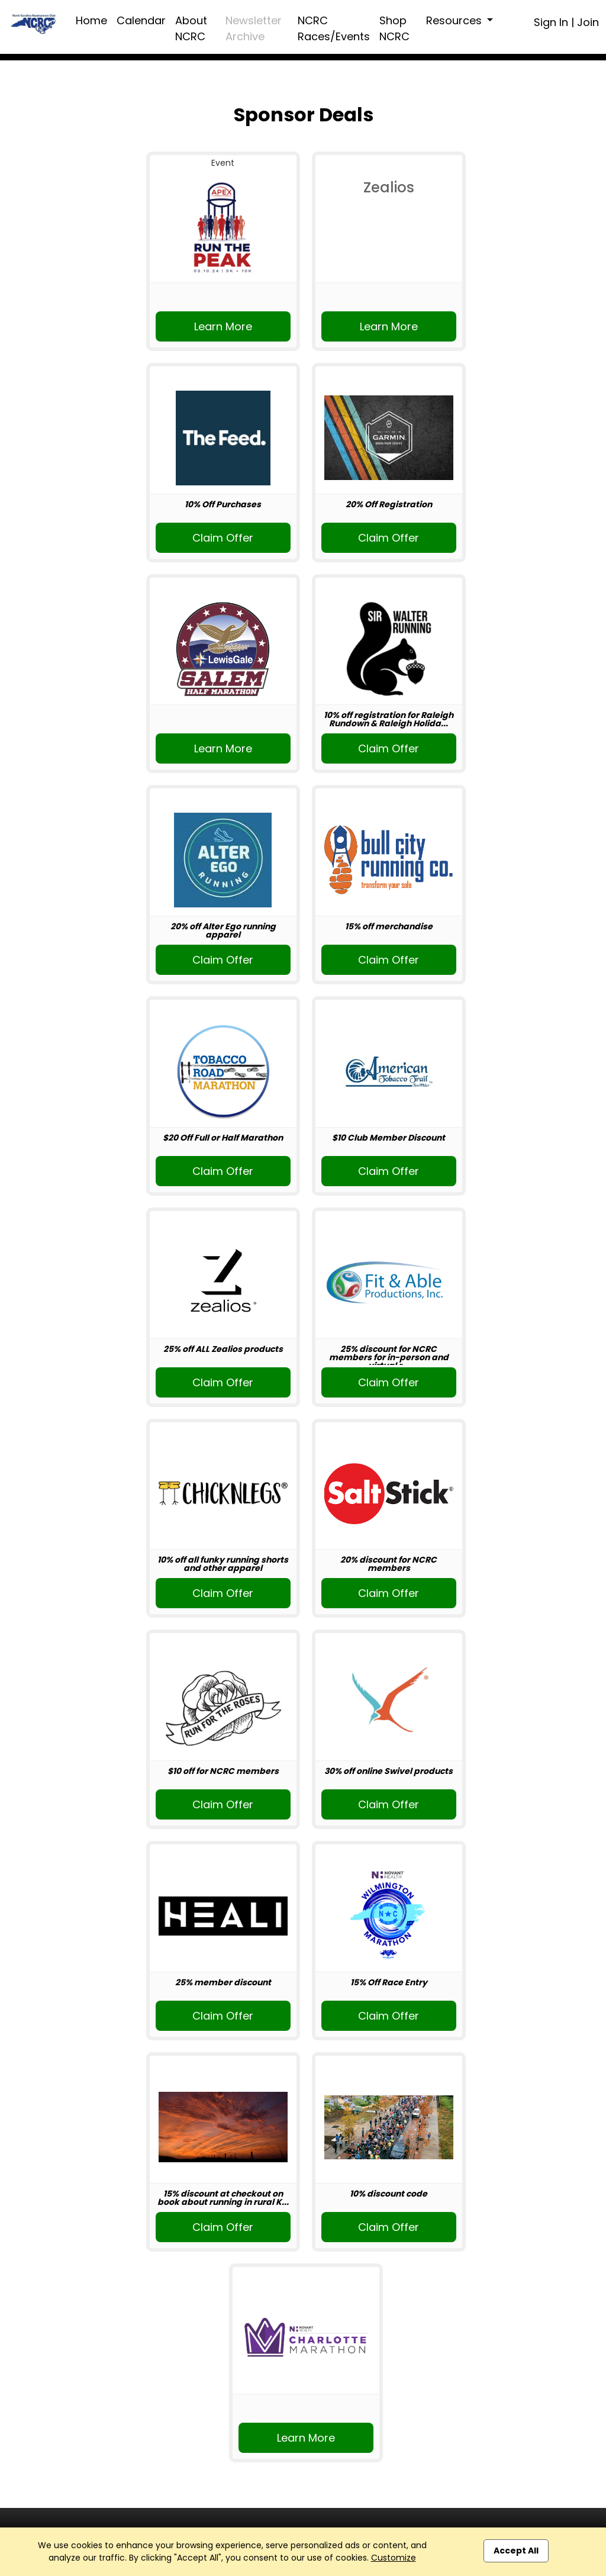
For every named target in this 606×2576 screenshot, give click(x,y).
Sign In (551, 22)
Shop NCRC (394, 28)
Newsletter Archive (253, 28)
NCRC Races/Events (334, 28)
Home (91, 20)
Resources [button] (455, 20)
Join (588, 22)
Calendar (141, 20)
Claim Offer (222, 537)
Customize (393, 2558)
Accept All (516, 2550)
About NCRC (191, 28)
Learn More (223, 326)
